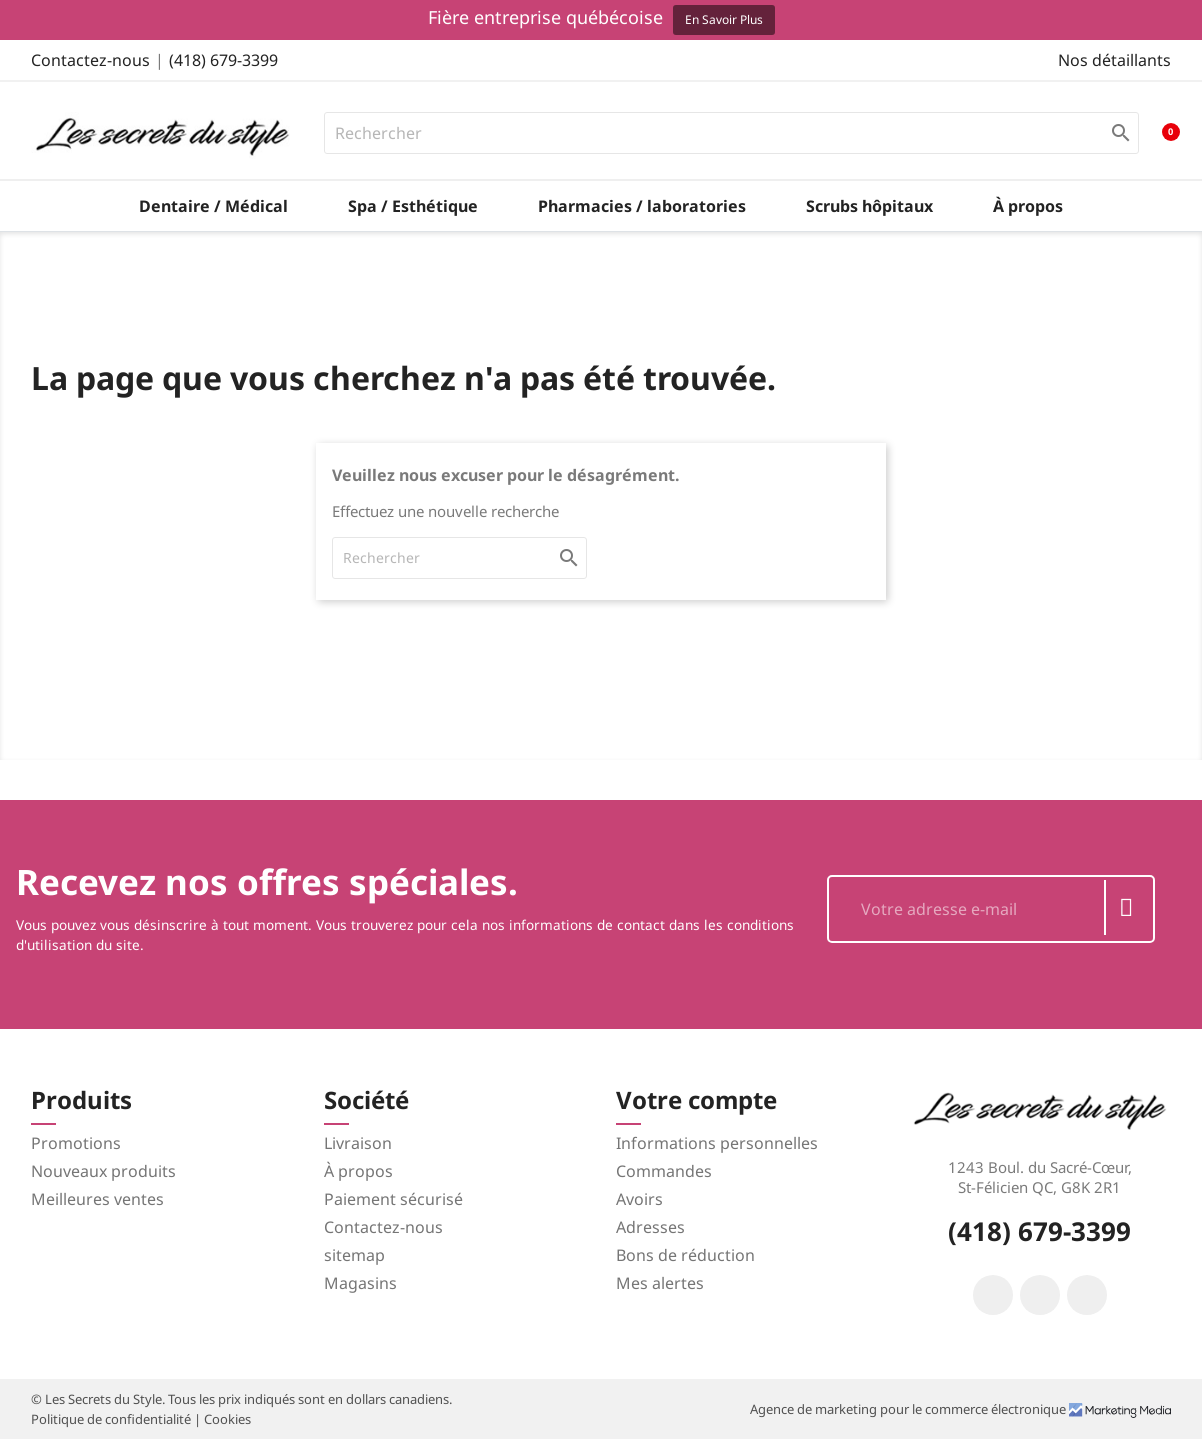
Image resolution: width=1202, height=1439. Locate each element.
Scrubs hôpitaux (869, 206)
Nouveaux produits (103, 1171)
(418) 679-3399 (223, 60)
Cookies (227, 1419)
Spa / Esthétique (413, 206)
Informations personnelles (717, 1143)
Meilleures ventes (97, 1199)
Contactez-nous (90, 60)
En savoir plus (724, 19)
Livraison (358, 1143)
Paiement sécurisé (393, 1199)
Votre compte (696, 1099)
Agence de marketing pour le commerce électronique (909, 1409)
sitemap (354, 1255)
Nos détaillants (1114, 60)
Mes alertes (660, 1283)
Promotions (76, 1143)
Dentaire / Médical (213, 206)
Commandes (664, 1171)
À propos (1028, 206)
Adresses (650, 1227)
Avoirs (639, 1199)
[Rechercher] (732, 133)
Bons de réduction (685, 1255)
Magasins (360, 1283)
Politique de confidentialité (112, 1419)
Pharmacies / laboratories (642, 206)
